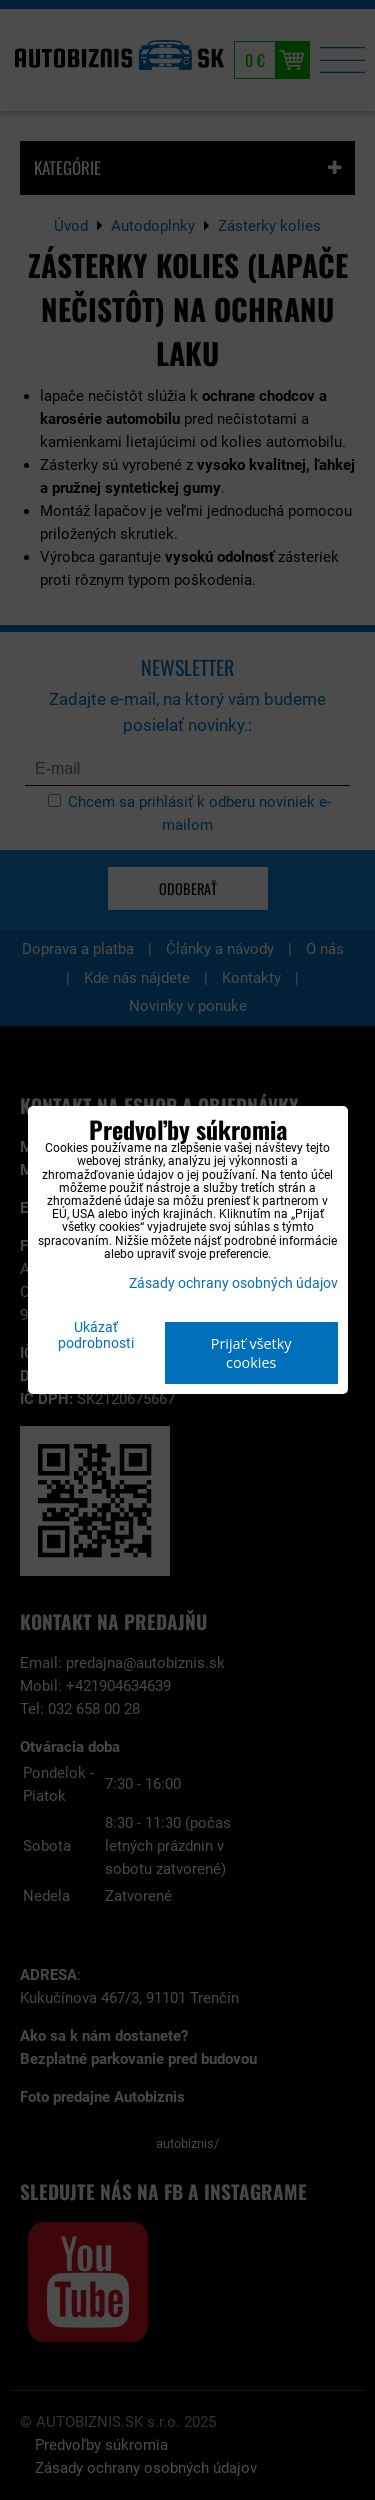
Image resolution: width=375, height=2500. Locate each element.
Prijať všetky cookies (251, 1353)
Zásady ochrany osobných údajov (233, 1283)
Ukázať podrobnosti (96, 1336)
